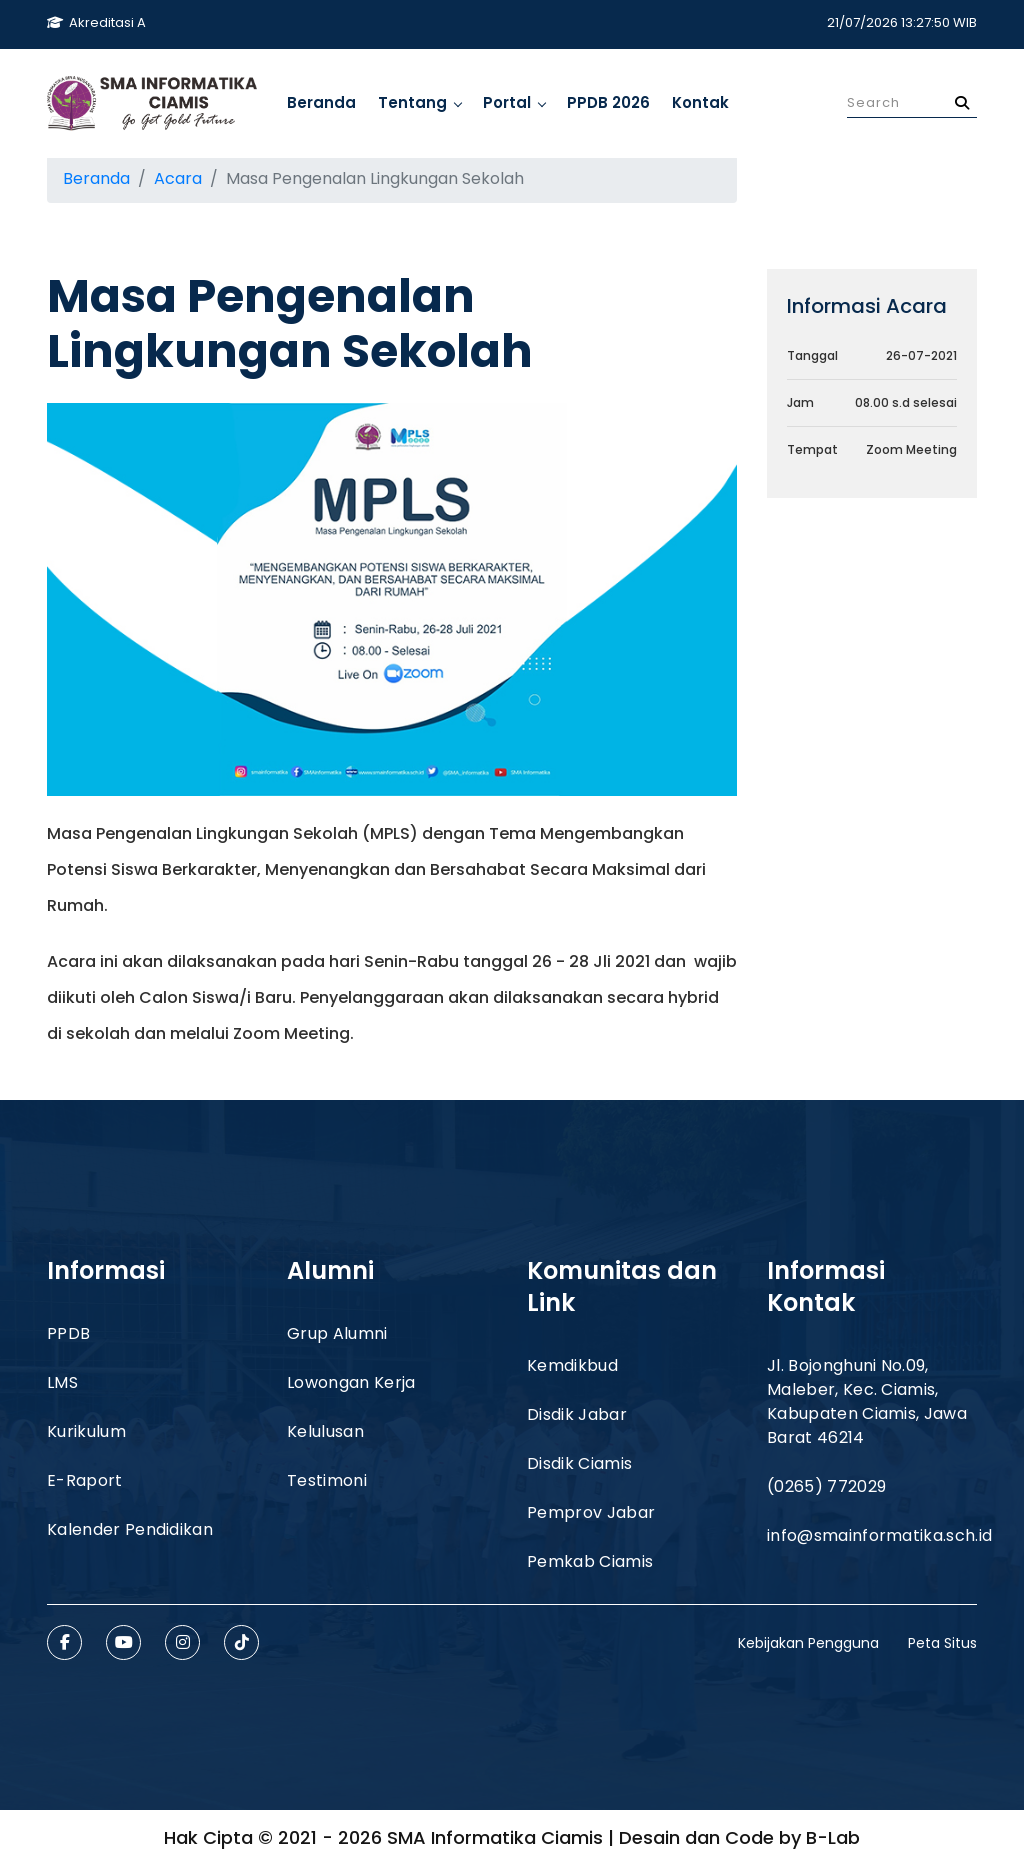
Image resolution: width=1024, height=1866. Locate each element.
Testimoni (327, 1480)
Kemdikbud (572, 1365)
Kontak (700, 102)
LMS (62, 1382)
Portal (514, 102)
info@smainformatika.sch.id (879, 1535)
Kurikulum (86, 1431)
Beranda (321, 102)
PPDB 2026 (608, 102)
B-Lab (833, 1837)
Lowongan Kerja (351, 1382)
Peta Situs (942, 1643)
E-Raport (85, 1480)
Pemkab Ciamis (590, 1561)
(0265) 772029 (826, 1486)
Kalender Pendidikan (130, 1529)
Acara (178, 178)
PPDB (68, 1333)
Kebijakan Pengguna (808, 1643)
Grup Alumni (337, 1333)
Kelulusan (325, 1431)
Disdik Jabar (577, 1414)
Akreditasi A (96, 22)
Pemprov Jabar (591, 1512)
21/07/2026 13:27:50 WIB (902, 22)
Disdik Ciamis (579, 1463)
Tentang (419, 102)
